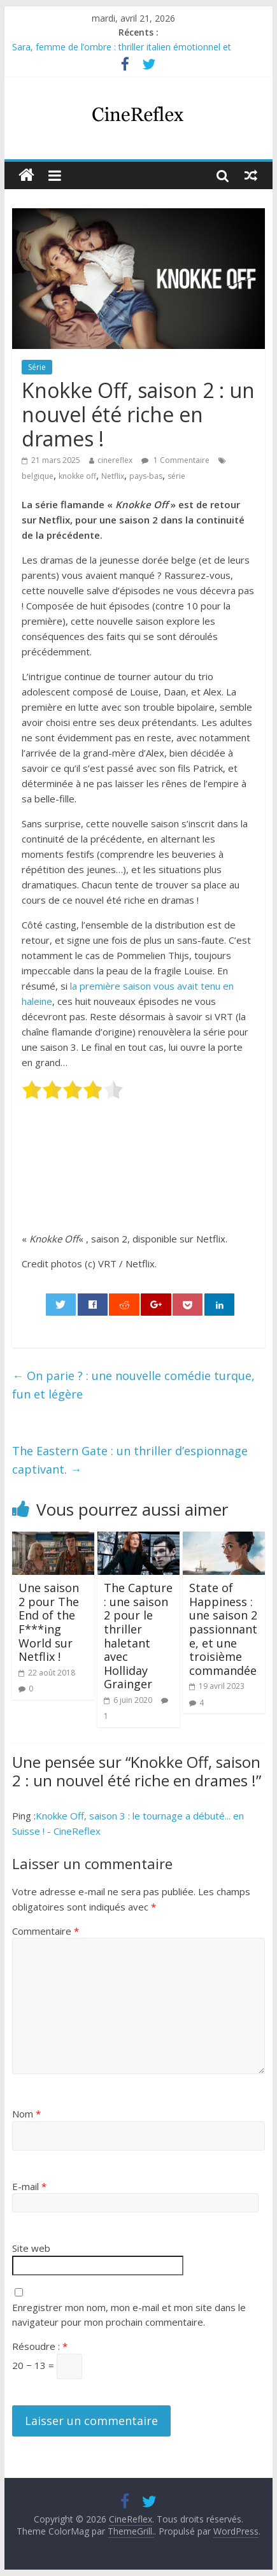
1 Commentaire (175, 460)
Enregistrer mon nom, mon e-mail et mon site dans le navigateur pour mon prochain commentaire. (129, 2314)
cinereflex (114, 460)
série (176, 476)
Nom (26, 2113)
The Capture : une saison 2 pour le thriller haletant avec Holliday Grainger (138, 1635)
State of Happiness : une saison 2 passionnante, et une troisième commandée (223, 1629)
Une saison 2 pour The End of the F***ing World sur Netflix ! (48, 1622)
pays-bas (145, 476)
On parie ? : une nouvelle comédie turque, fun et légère (133, 1385)
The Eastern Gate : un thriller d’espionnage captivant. (130, 1460)
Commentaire (45, 1931)
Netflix (112, 476)
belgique (37, 476)
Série (37, 367)
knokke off (77, 476)
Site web (31, 2248)
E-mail (29, 2186)
